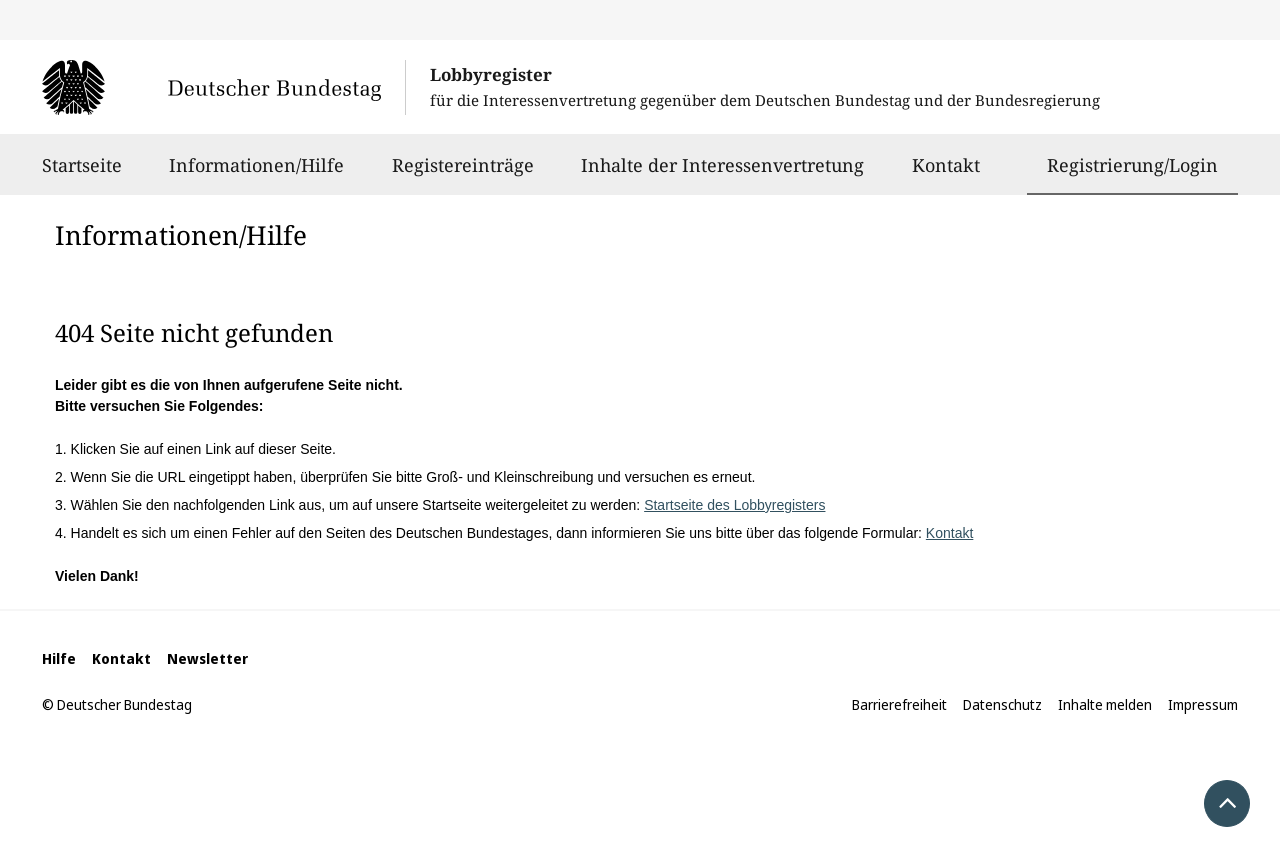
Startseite (82, 174)
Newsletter (207, 658)
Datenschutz (1002, 704)
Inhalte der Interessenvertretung (722, 174)
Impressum (1203, 704)
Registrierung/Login (1132, 165)
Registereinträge (463, 174)
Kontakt (946, 174)
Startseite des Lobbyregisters (734, 505)
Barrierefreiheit (899, 704)
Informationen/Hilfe (256, 174)
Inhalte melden (1105, 704)
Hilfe (59, 658)
